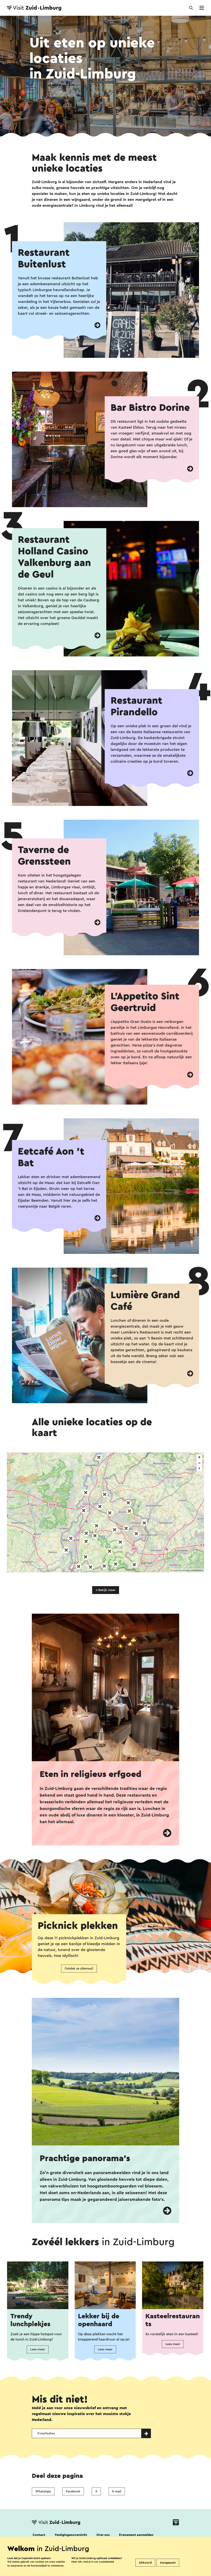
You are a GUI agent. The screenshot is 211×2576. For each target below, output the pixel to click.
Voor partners (144, 2573)
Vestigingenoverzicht (71, 2534)
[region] (105, 1512)
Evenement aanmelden (136, 2534)
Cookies (119, 2573)
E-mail (116, 2491)
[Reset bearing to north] (199, 1468)
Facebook (73, 2491)
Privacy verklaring (91, 2573)
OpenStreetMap (181, 1570)
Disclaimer (40, 2573)
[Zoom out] (199, 1463)
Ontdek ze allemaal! (79, 1968)
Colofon (63, 2573)
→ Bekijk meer (106, 1590)
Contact (39, 2534)
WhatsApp (43, 2491)
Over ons (103, 2534)
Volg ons (38, 2545)
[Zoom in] (199, 1457)
